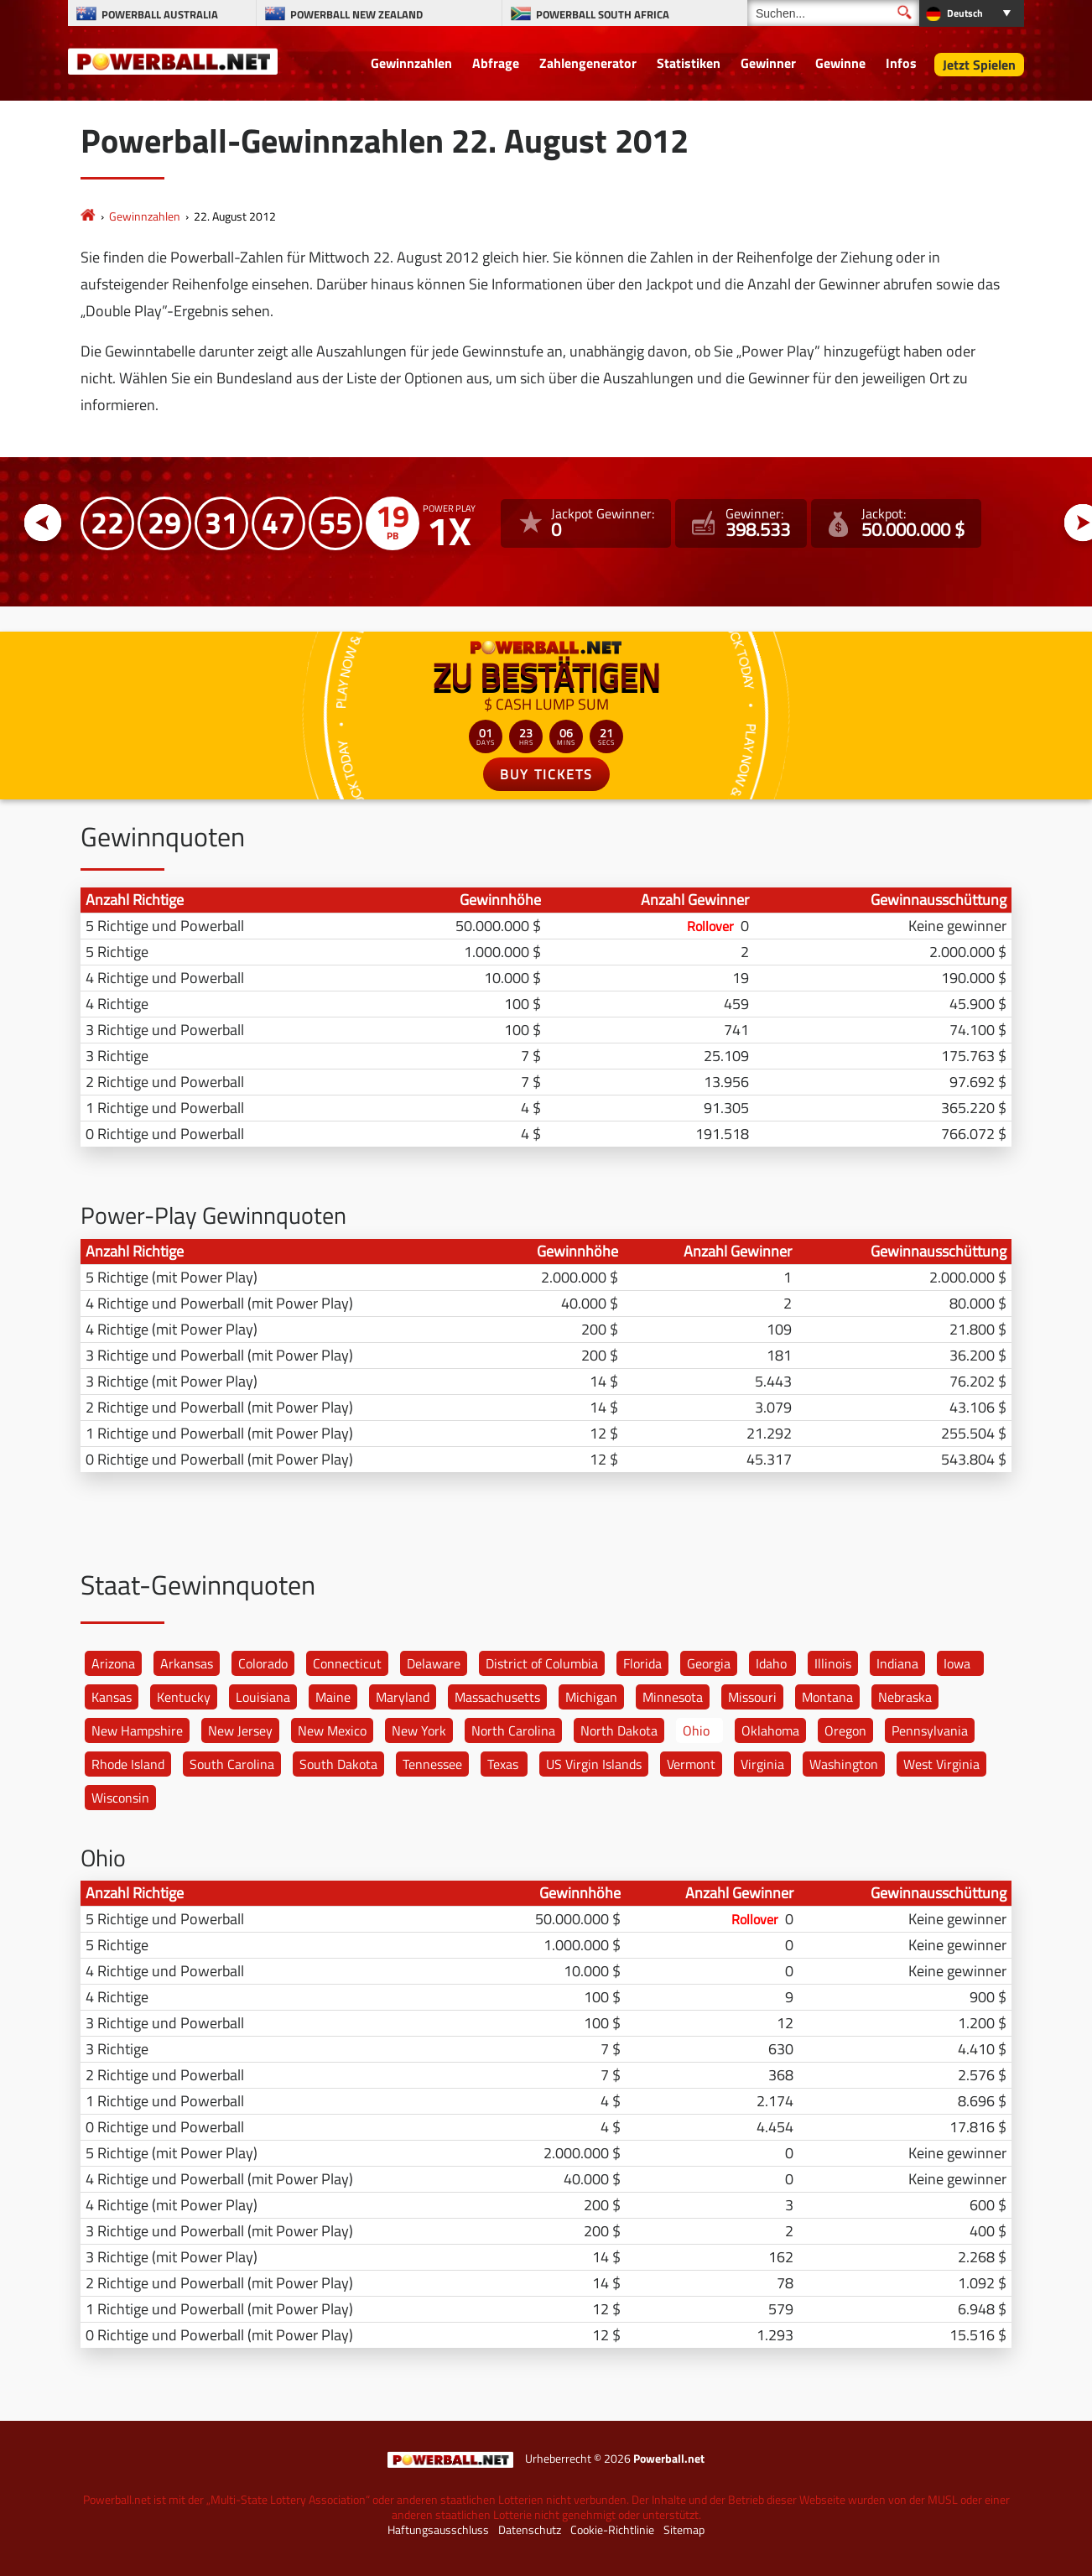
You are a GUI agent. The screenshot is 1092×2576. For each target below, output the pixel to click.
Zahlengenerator (588, 63)
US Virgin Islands (594, 1764)
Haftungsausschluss (438, 2529)
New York (419, 1730)
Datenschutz (529, 2529)
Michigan (591, 1697)
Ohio (696, 1730)
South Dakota (338, 1764)
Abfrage (495, 63)
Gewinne (840, 63)
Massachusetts (497, 1697)
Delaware (433, 1663)
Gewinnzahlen (411, 63)
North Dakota (619, 1730)
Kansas (111, 1697)
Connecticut (347, 1663)
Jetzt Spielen (979, 65)
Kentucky (184, 1697)
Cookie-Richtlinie (612, 2529)
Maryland (402, 1697)
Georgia (709, 1663)
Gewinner (768, 63)
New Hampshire (137, 1730)
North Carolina (513, 1730)
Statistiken (688, 63)
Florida (642, 1663)
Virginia (762, 1764)
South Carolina (232, 1764)
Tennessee (432, 1764)
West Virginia (941, 1764)
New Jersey (240, 1730)
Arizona (113, 1663)
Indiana (897, 1663)
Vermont (691, 1764)
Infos (901, 63)
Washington (843, 1764)
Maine (333, 1697)
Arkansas (186, 1663)
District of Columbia (542, 1663)
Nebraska (905, 1697)
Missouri (752, 1697)
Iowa (957, 1663)
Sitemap (684, 2529)
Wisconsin (120, 1798)
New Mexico (332, 1730)
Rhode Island (127, 1764)
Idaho (771, 1663)
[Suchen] (833, 13)
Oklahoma (770, 1730)
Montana (827, 1697)
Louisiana (263, 1697)
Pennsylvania (930, 1730)
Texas (502, 1764)
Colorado (263, 1663)
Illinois (832, 1663)
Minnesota (672, 1697)
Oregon (845, 1730)
